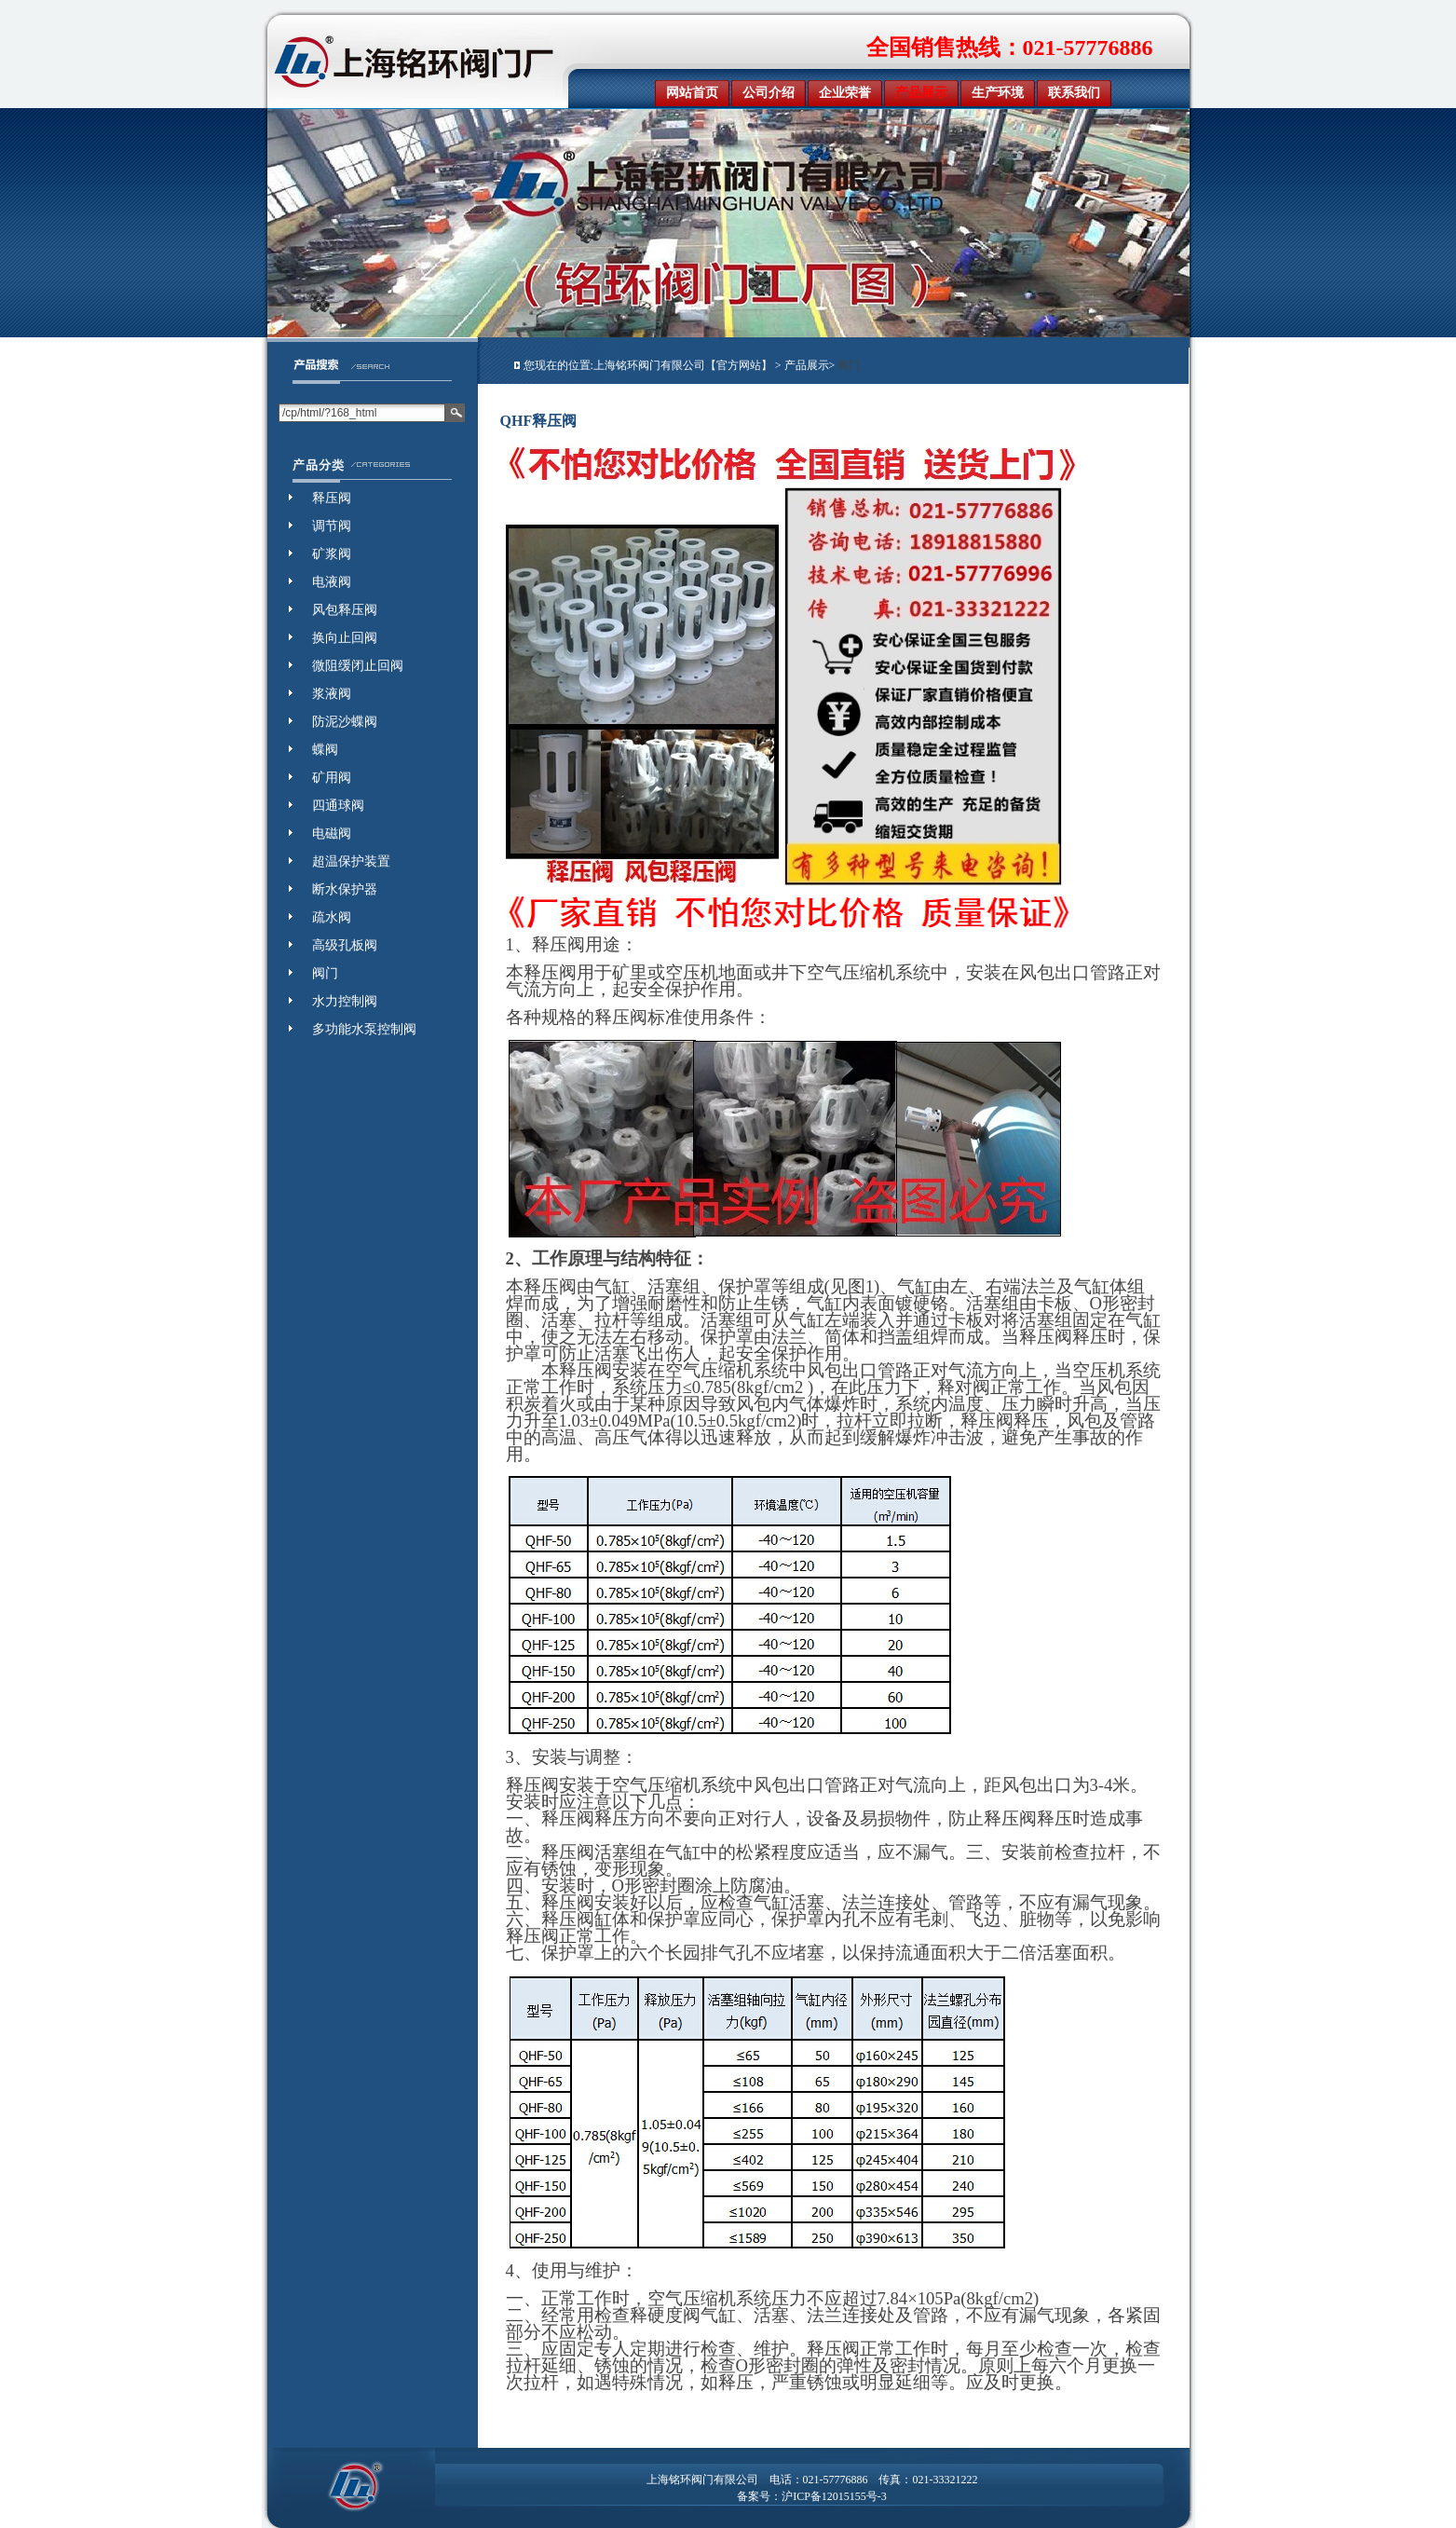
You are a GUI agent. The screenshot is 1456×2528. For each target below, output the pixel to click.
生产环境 (998, 93)
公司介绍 (768, 93)
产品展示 (921, 93)
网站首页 (692, 93)
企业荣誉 (845, 93)
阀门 (848, 365)
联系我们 (1074, 93)
